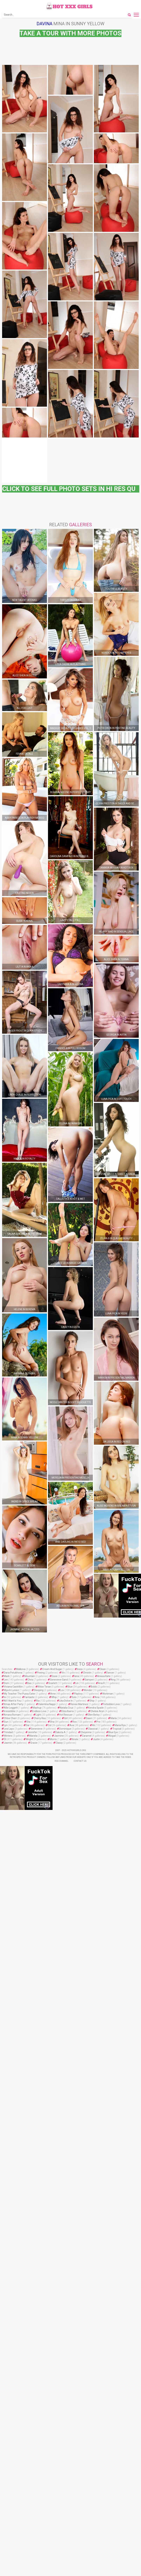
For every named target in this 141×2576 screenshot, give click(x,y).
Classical (93, 1728)
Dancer (110, 1672)
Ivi (5, 1697)
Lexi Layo (9, 1728)
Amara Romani (12, 1714)
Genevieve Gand (59, 1679)
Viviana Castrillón (13, 1686)
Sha (52, 1721)
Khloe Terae (44, 1686)
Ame (53, 1693)
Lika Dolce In (66, 1700)
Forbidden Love (111, 1704)
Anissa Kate (103, 1676)
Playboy (78, 1693)
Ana (97, 1697)
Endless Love (39, 1711)
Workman (107, 1693)
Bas (29, 1683)
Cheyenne (86, 1732)
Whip (54, 1697)
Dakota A (60, 1732)
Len (6, 1679)
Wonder (88, 1690)
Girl (66, 1718)
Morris (53, 1739)
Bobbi (94, 1686)
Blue (70, 1686)
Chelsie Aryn (97, 1711)
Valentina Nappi (47, 1704)
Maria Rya (120, 1725)
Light (38, 1714)
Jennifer (32, 1732)
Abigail (112, 1735)
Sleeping (38, 1690)
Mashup (37, 1707)
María (113, 1718)
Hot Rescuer (66, 1714)
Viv (63, 1672)
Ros (75, 1721)
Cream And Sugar (52, 1669)
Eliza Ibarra (67, 1711)
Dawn (89, 1718)
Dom (6, 1683)
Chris (30, 1679)
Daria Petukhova (13, 1672)
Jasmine (59, 1735)
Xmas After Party (13, 1704)
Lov (62, 1690)
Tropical (116, 1728)
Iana (76, 1676)
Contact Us (80, 1761)
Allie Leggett (11, 1707)
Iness (80, 1669)
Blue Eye (113, 1732)
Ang (113, 1679)
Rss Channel (61, 1761)
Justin (96, 1739)
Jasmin (8, 1742)
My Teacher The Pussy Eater (19, 1693)
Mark (6, 1676)
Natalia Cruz (66, 1707)
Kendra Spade (96, 1707)
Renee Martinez (79, 1704)
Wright (29, 1739)
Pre (98, 1721)
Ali (93, 1725)
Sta (28, 1721)
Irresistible (9, 1711)
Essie (54, 1676)
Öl (5, 1739)
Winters (8, 1735)
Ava (72, 1725)
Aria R (101, 1683)
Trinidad (8, 1732)
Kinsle (75, 1739)
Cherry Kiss (40, 1718)
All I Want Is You (12, 1700)
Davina (44, 23)
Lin (76, 1683)
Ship (92, 1700)
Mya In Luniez (11, 1690)
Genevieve (36, 1728)
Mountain (29, 1676)
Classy (59, 1742)
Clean (102, 1669)
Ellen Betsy (94, 1714)
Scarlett (52, 1683)
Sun (6, 1721)
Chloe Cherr (10, 1718)
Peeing (41, 1672)
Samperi (89, 1679)
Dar (28, 1725)
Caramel (86, 1735)
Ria (38, 1700)
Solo (74, 1697)
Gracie (33, 1742)
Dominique (65, 1728)
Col (49, 1725)
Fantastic (29, 1697)
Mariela (33, 1735)
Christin (87, 1672)
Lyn (6, 1725)
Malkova (20, 1669)
